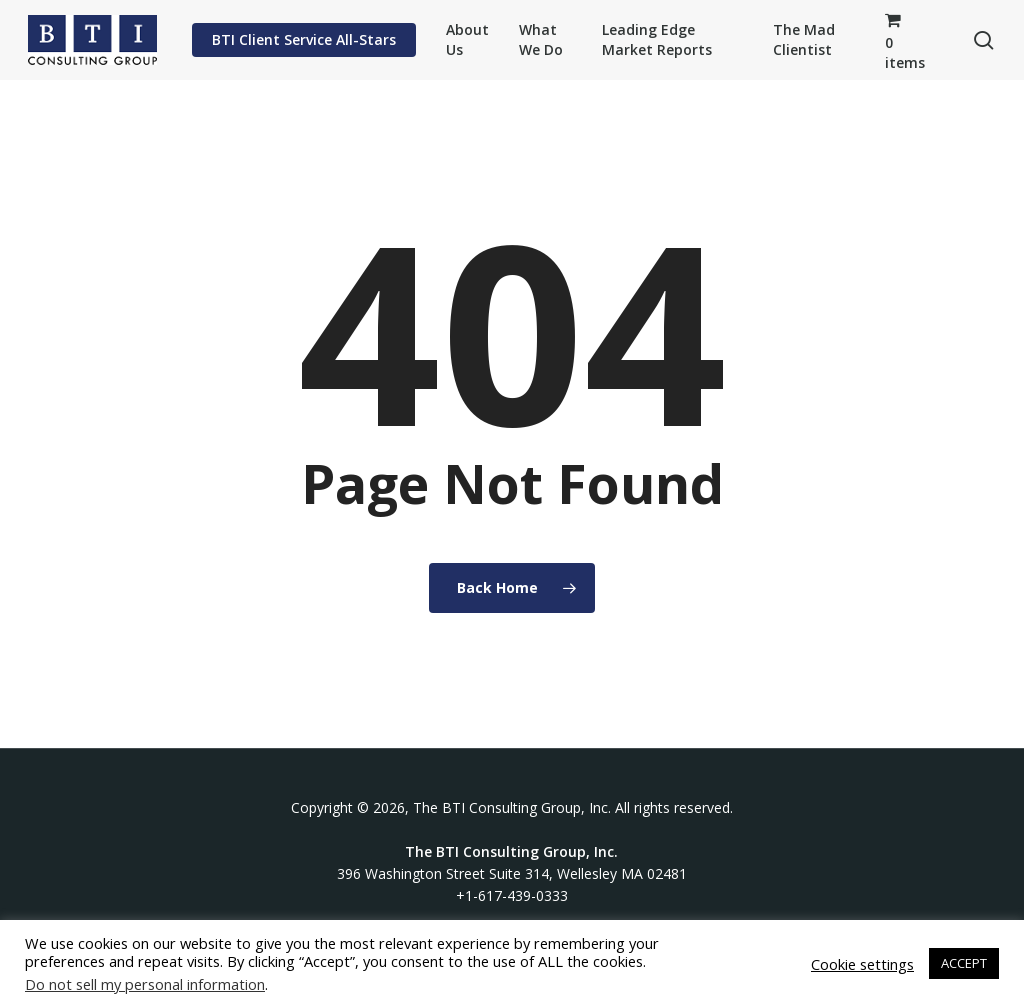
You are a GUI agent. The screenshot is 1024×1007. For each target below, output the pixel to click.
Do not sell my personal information (145, 984)
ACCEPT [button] (964, 963)
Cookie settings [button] (862, 964)
